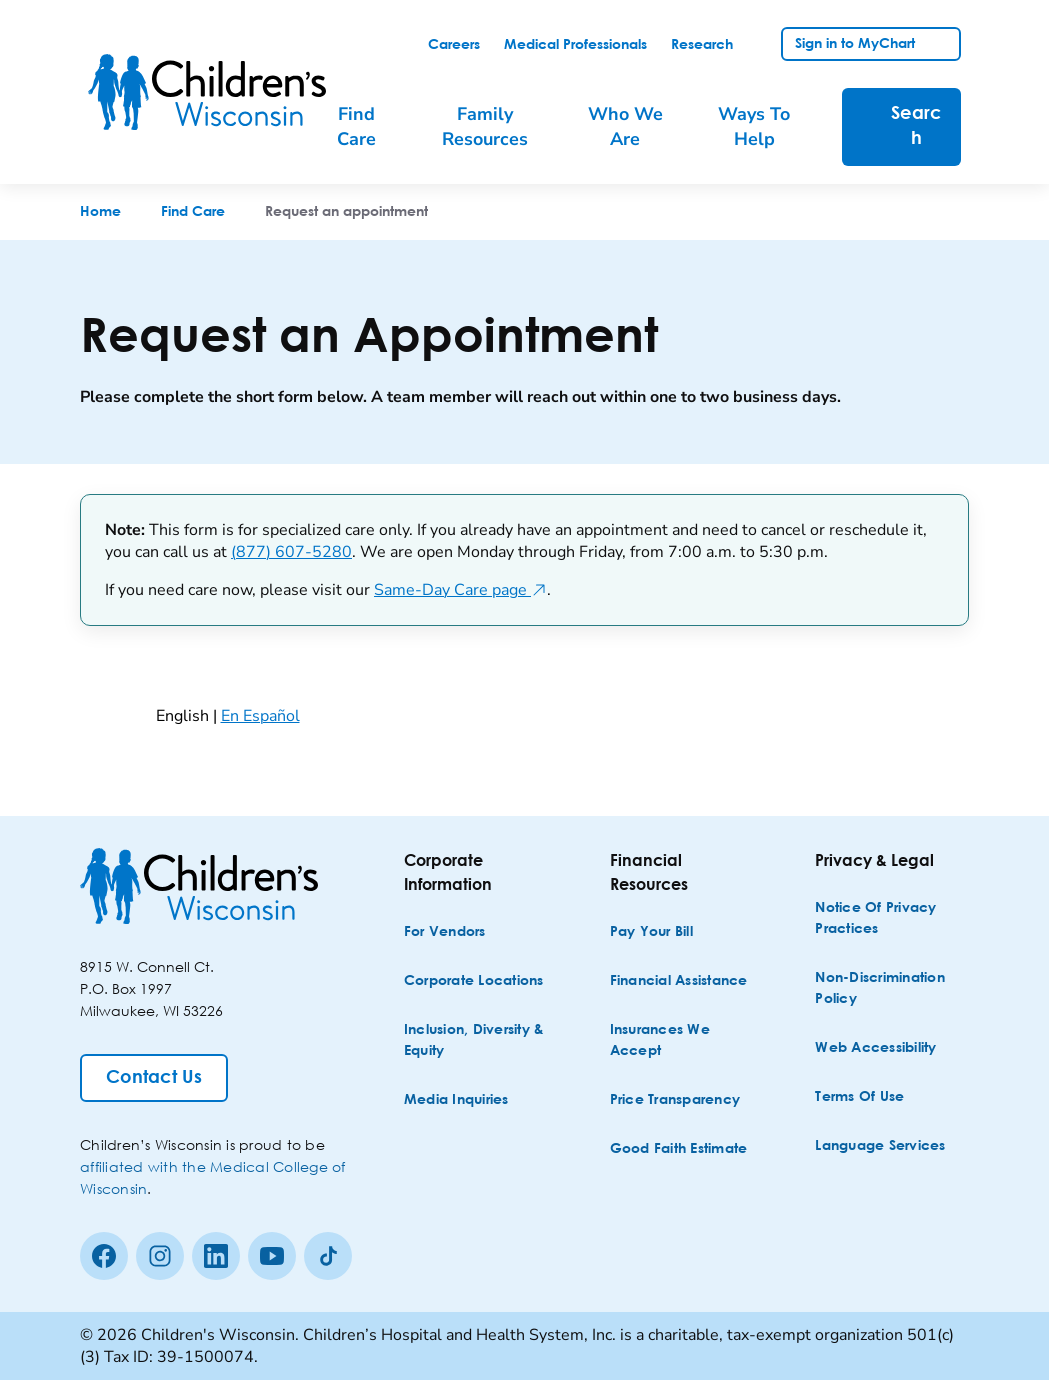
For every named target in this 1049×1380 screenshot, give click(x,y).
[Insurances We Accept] (685, 1041)
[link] (454, 45)
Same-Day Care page (460, 590)
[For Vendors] (445, 932)
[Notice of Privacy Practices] (890, 919)
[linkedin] (216, 1256)
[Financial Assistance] (679, 981)
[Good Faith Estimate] (679, 1149)
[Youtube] (272, 1256)
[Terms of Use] (859, 1097)
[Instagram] (160, 1256)
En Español (260, 716)
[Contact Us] (154, 1078)
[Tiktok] (328, 1256)
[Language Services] (880, 1146)
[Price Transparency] (675, 1100)
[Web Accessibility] (875, 1048)
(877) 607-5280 (291, 552)
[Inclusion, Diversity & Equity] (479, 1041)
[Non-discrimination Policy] (890, 989)
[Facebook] (104, 1256)
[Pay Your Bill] (651, 932)
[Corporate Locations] (474, 981)
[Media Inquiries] (456, 1100)
